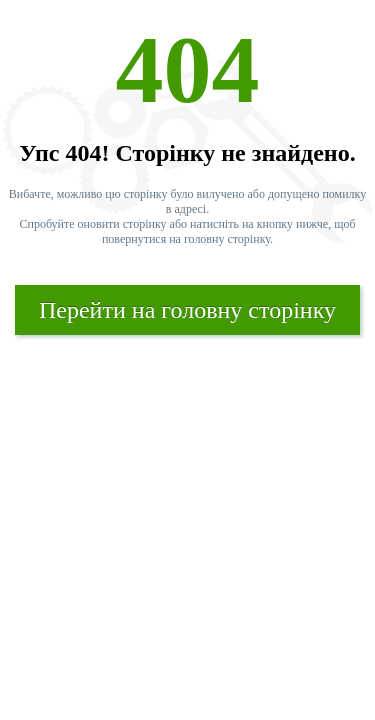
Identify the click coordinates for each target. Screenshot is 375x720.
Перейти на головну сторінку (187, 310)
